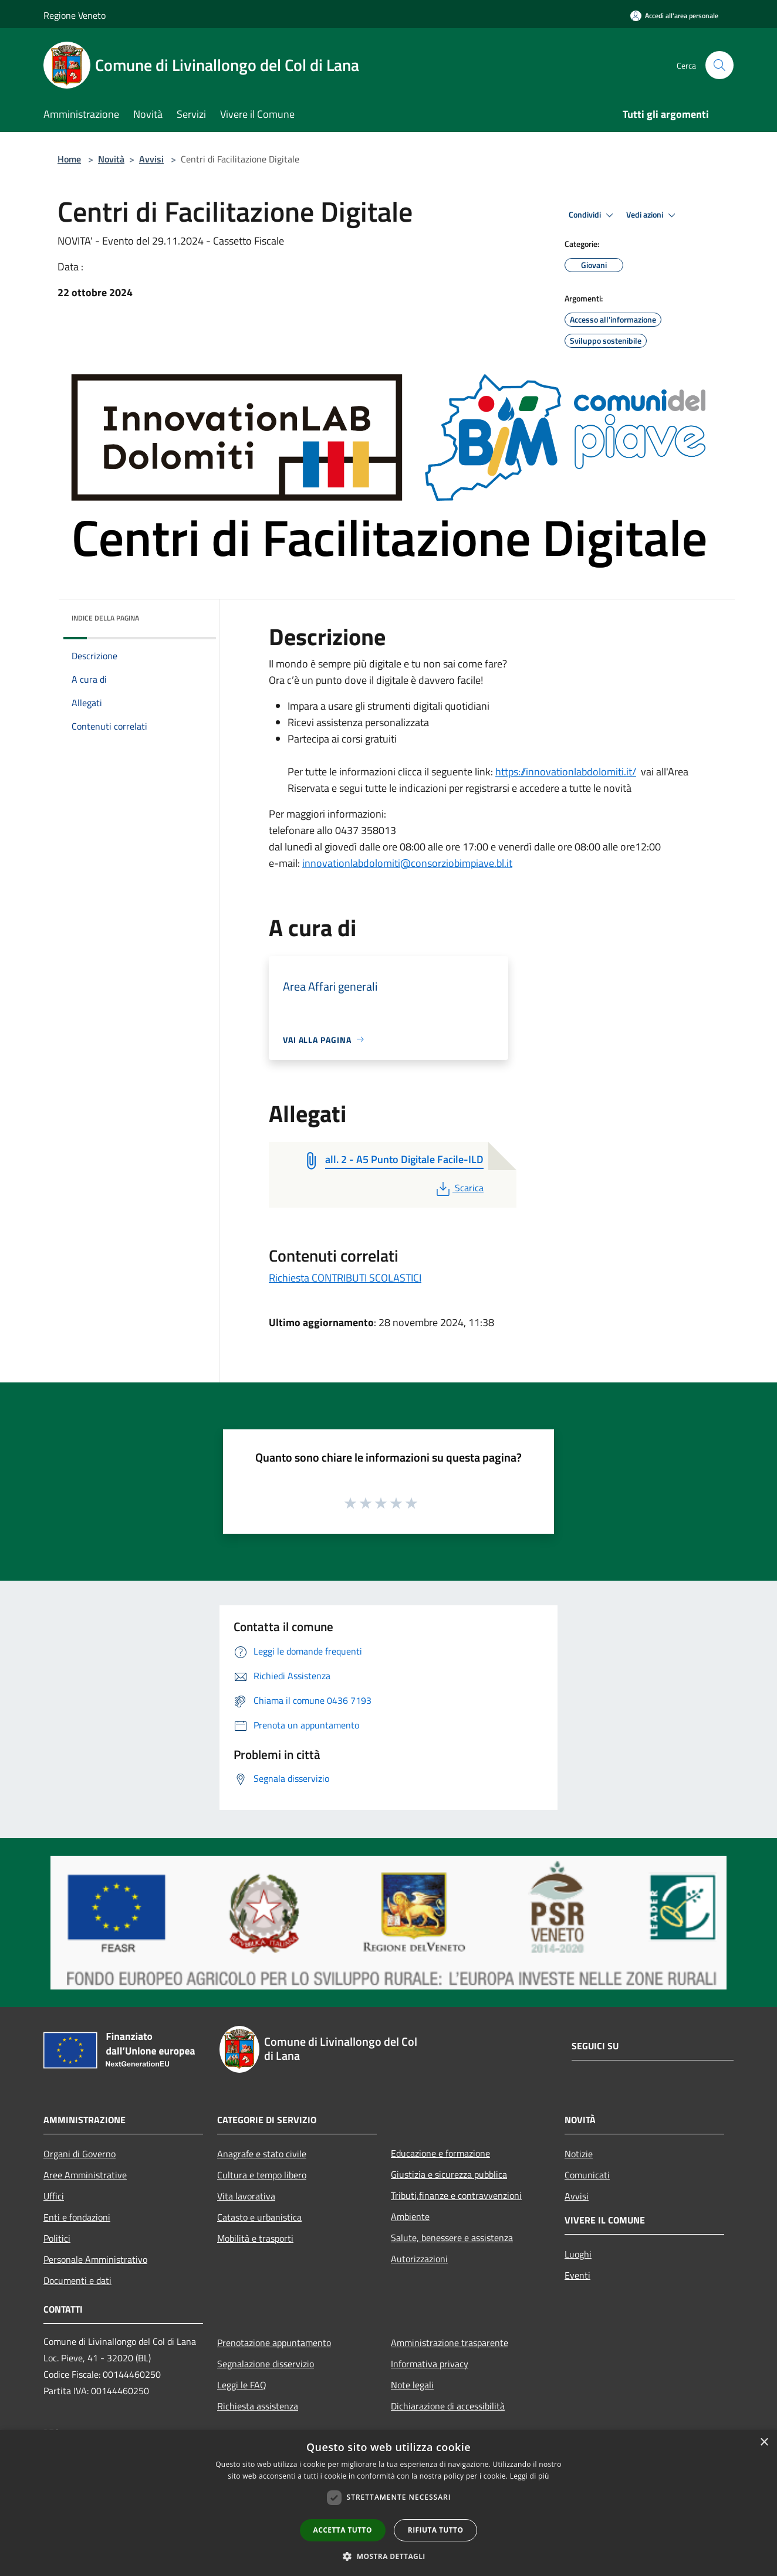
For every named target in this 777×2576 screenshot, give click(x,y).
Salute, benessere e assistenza (452, 2238)
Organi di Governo (79, 2154)
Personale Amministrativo (95, 2259)
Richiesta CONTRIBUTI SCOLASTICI (345, 1278)
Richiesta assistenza (257, 2406)
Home (69, 159)
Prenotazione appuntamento (274, 2343)
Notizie (579, 2154)
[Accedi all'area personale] (674, 15)
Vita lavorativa (246, 2196)
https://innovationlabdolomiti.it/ (565, 771)
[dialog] (388, 2503)
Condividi (593, 215)
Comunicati (587, 2175)
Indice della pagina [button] (105, 617)
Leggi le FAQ (241, 2385)
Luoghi (578, 2254)
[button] (388, 2556)
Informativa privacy (429, 2364)
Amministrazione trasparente (449, 2343)
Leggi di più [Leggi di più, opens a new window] (529, 2476)
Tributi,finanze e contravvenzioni (456, 2195)
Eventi (577, 2275)
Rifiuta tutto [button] (436, 2530)
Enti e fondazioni (76, 2217)
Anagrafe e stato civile (261, 2154)
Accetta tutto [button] (342, 2530)
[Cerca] (719, 65)
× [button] (763, 2442)
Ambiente (410, 2216)
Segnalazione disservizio (265, 2364)
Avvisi (151, 159)
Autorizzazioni (419, 2259)
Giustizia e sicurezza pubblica (449, 2174)
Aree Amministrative (85, 2175)
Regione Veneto (74, 15)
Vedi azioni (652, 215)
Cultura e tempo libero (261, 2175)
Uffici (53, 2196)
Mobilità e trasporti (255, 2238)
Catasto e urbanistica (259, 2217)
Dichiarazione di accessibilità (448, 2406)
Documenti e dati (77, 2280)
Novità (111, 159)
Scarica (459, 1188)
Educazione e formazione (440, 2153)
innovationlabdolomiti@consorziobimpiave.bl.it (407, 863)
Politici (56, 2238)
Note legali (412, 2385)
